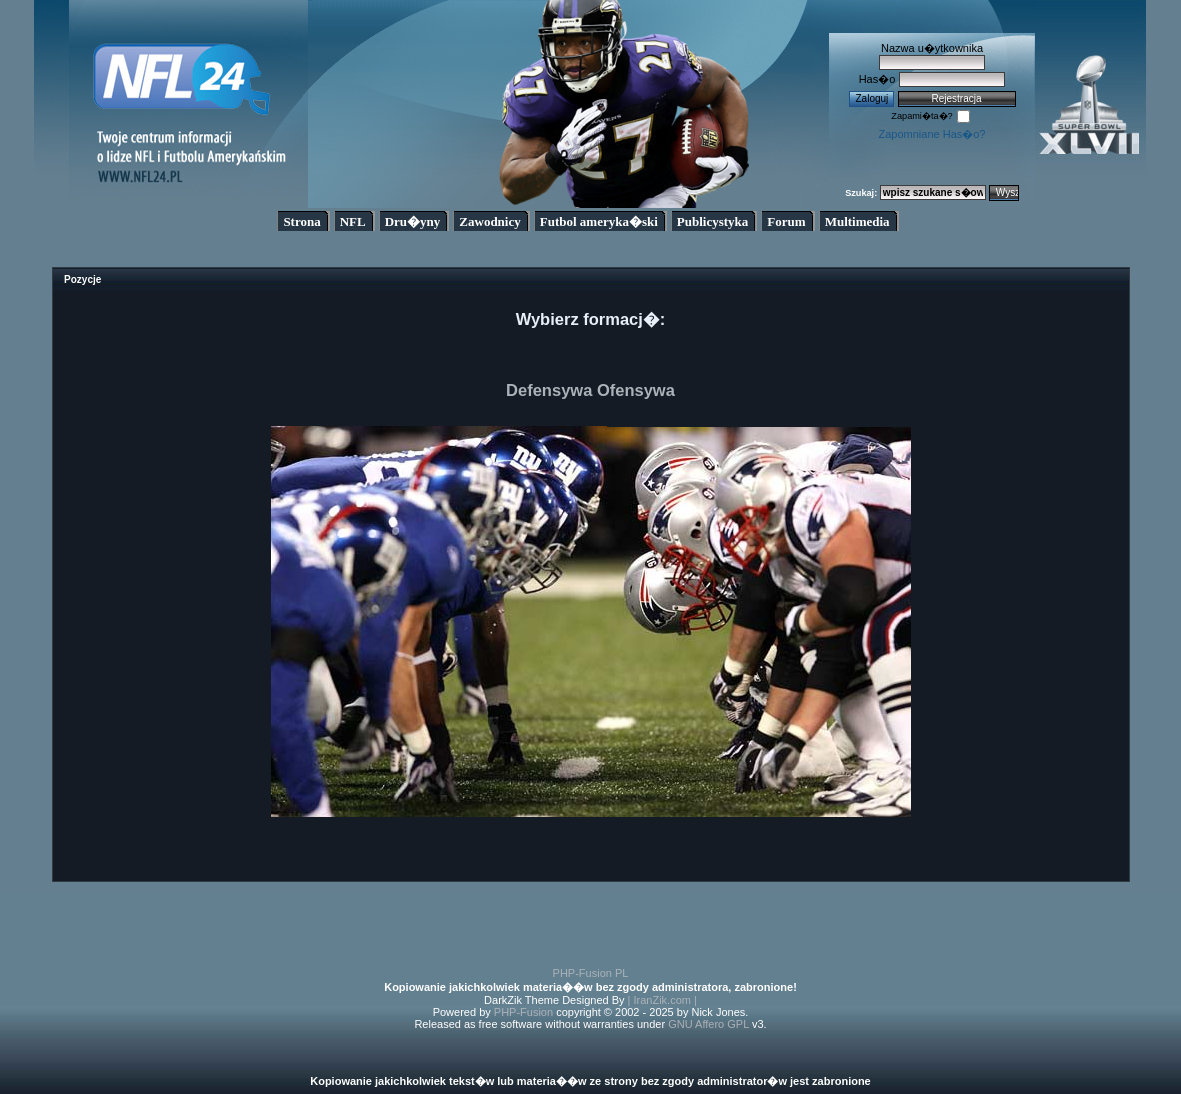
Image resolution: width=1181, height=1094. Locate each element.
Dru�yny (413, 221)
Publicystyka (713, 221)
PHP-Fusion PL (591, 973)
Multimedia (857, 221)
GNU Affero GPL (708, 1024)
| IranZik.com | (662, 1000)
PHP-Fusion (523, 1012)
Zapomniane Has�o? (931, 134)
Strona (301, 221)
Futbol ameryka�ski (599, 221)
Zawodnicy (489, 221)
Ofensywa (636, 390)
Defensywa (549, 390)
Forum (786, 221)
